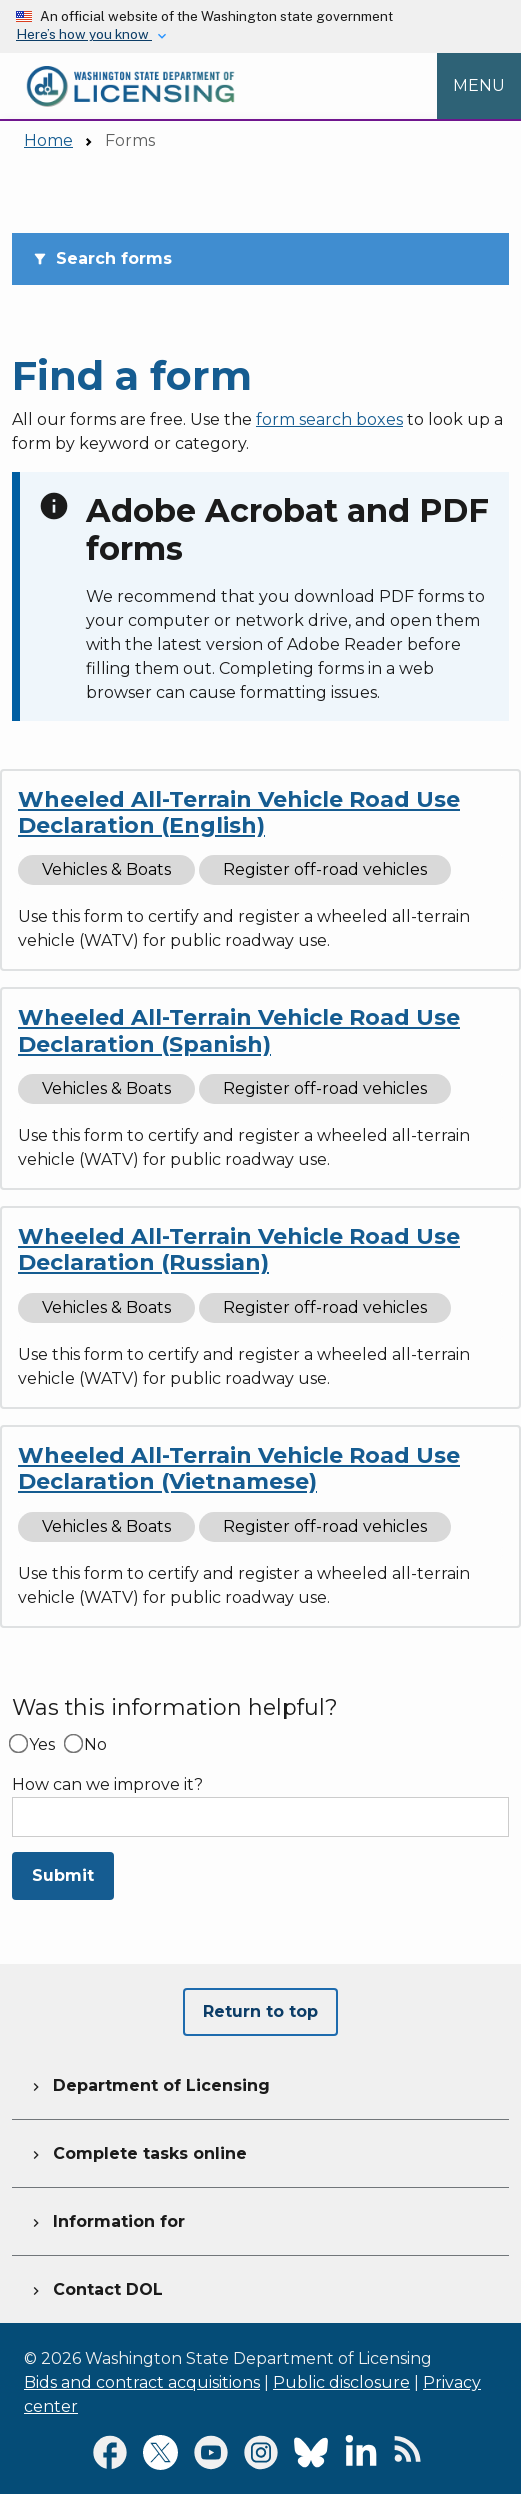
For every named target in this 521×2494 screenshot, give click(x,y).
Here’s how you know (84, 34)
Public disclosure (341, 2382)
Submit (63, 1875)
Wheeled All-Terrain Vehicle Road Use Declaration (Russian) (239, 1249)
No (95, 1745)
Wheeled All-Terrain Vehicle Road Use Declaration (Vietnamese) (239, 1468)
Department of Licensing (149, 2083)
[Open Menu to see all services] (479, 86)
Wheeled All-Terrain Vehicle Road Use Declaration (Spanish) (239, 1030)
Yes (42, 1745)
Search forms (102, 258)
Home (48, 140)
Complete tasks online (137, 2151)
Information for (106, 2219)
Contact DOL (95, 2287)
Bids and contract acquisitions (142, 2382)
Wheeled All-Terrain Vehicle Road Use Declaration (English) (239, 812)
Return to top (260, 2011)
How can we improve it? (107, 1785)
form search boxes (329, 419)
